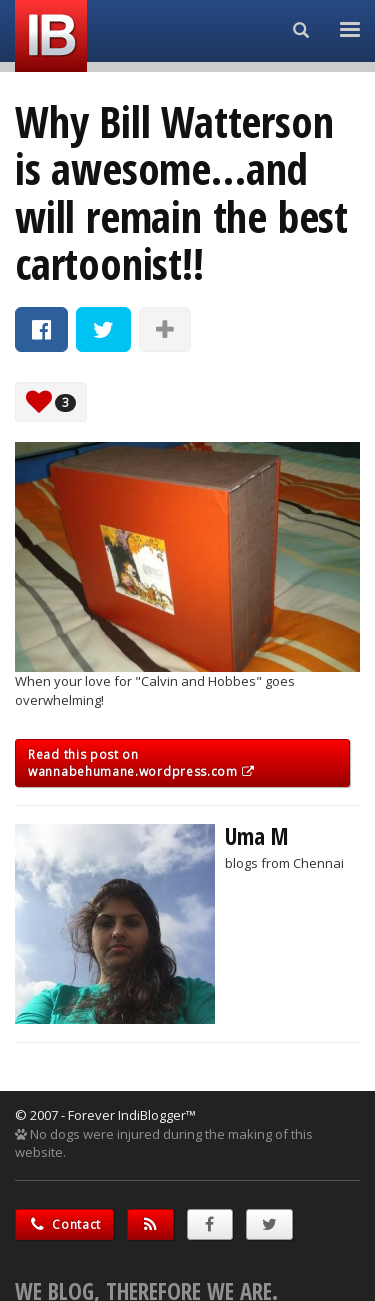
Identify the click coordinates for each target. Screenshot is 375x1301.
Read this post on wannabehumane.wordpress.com (141, 763)
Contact (64, 1224)
